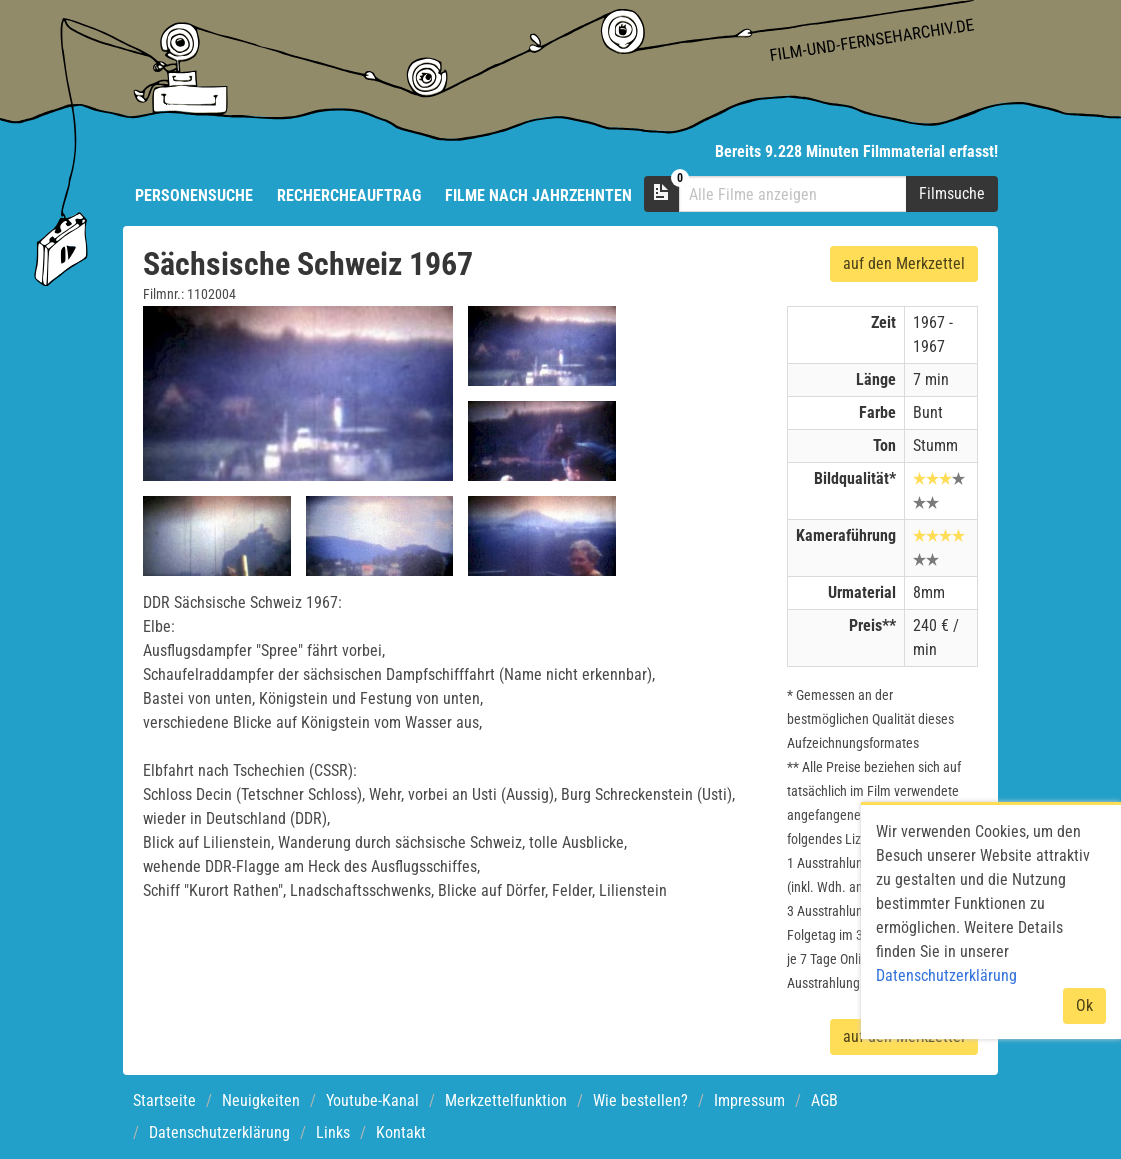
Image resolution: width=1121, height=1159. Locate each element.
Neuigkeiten (261, 1100)
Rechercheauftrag (349, 195)
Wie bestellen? (640, 1100)
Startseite (164, 1100)
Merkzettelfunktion (506, 1100)
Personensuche (194, 195)
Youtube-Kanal (372, 1100)
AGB (824, 1100)
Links (333, 1132)
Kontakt (401, 1132)
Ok (1084, 1005)
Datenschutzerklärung (219, 1132)
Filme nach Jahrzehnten (538, 195)
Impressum (749, 1100)
